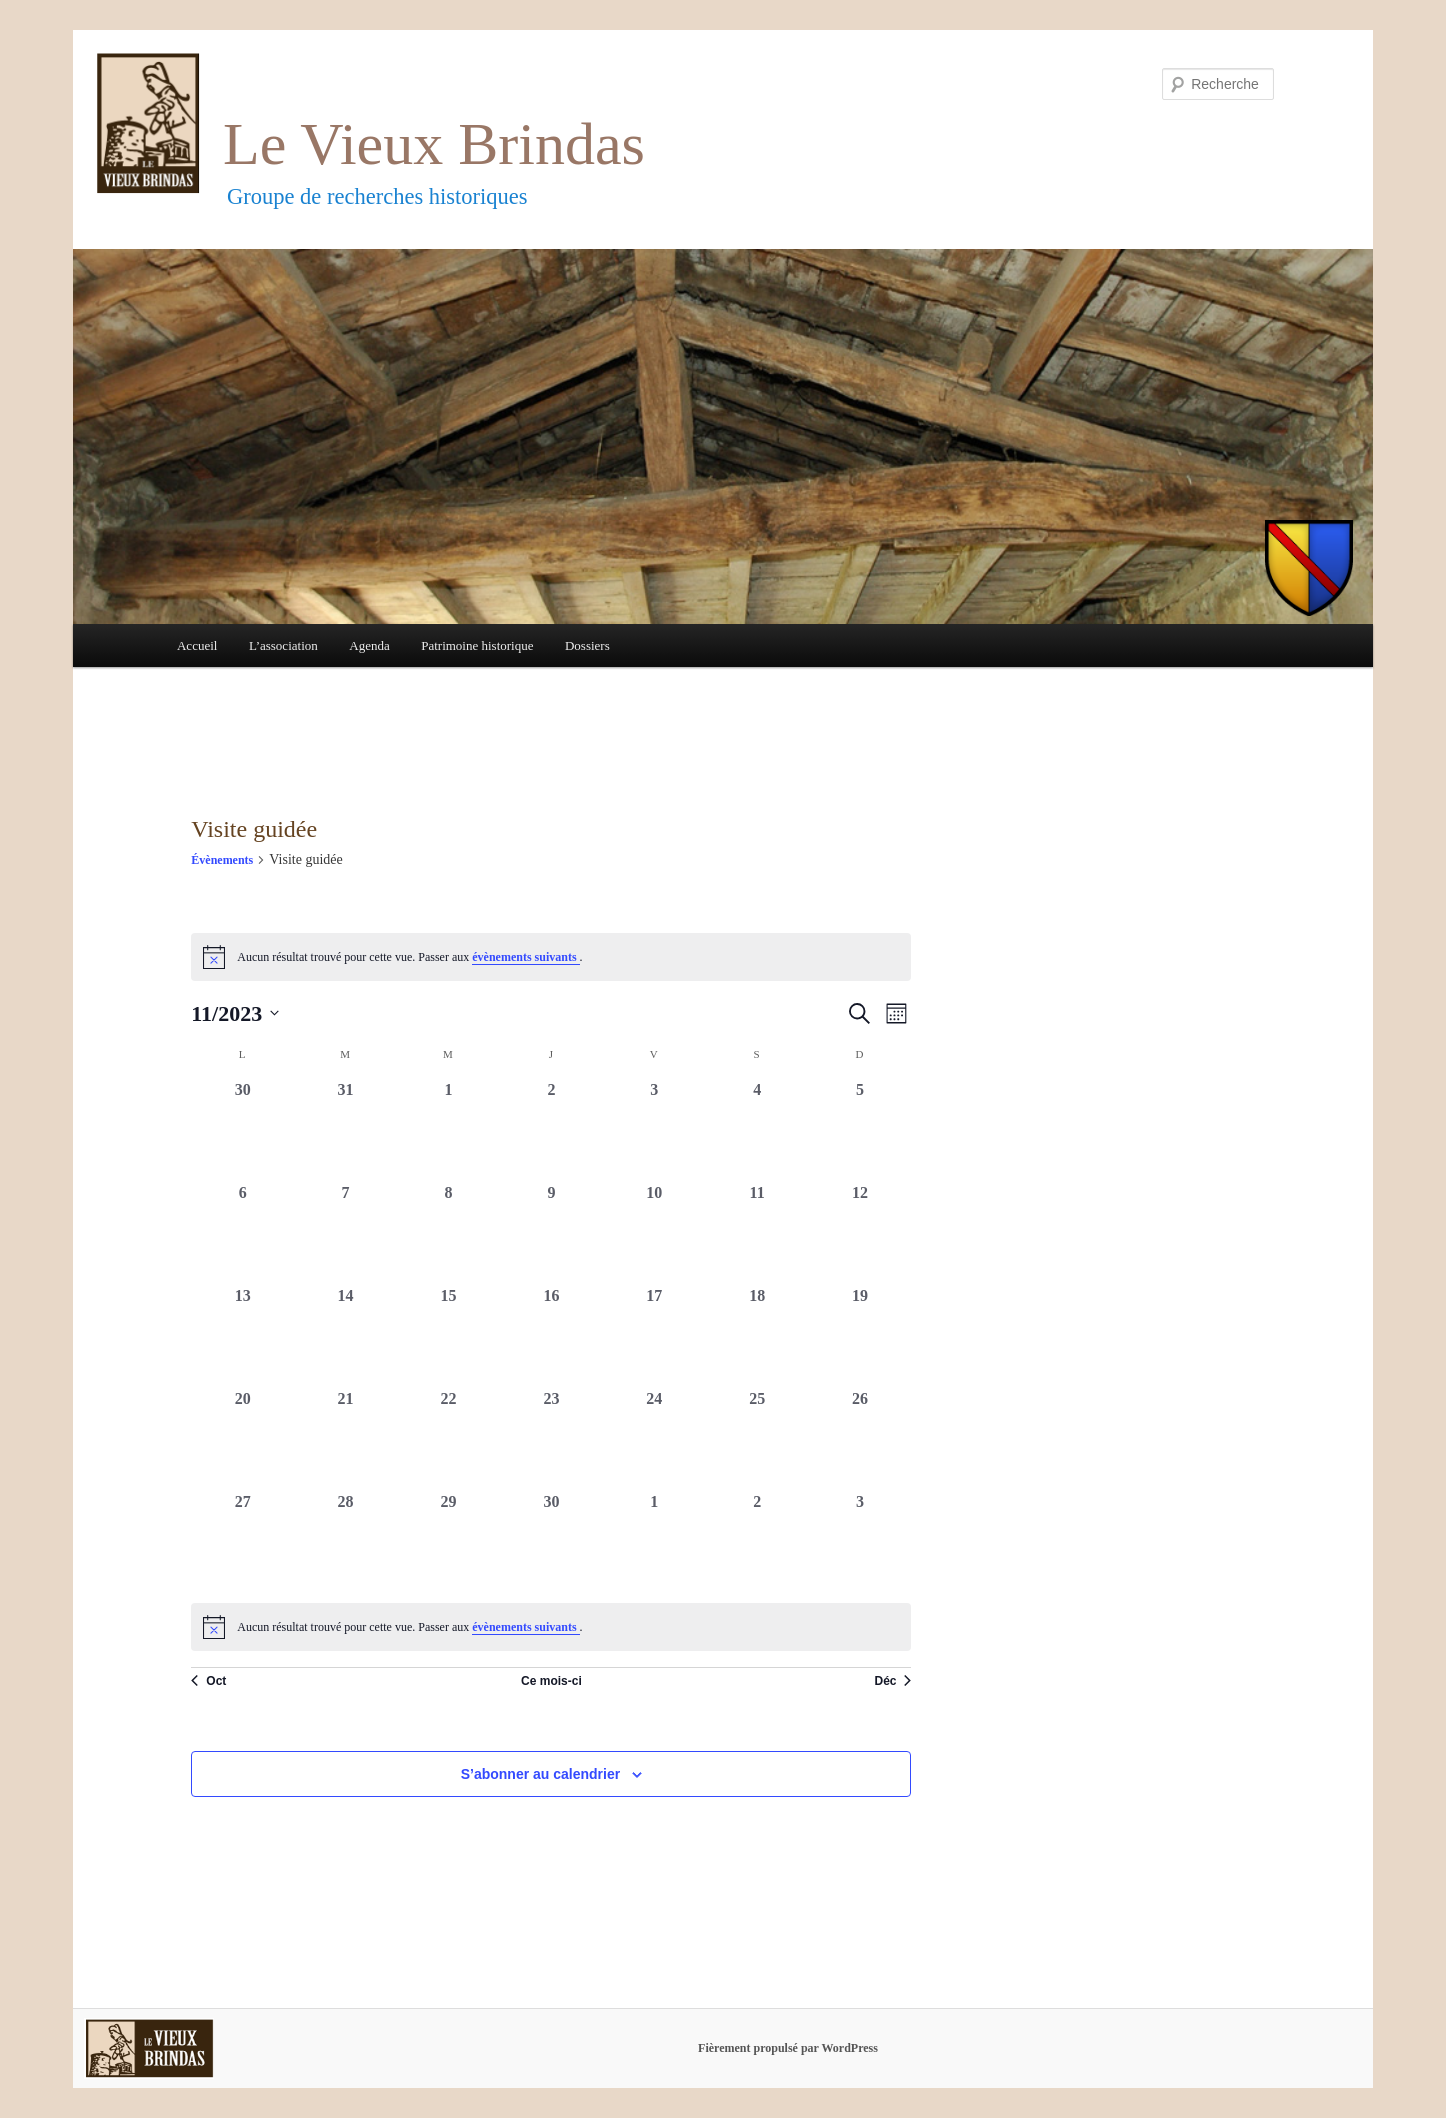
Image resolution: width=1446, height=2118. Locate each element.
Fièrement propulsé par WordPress (788, 2048)
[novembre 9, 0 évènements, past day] (551, 1232)
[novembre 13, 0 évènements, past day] (242, 1335)
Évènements (222, 860)
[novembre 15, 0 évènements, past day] (448, 1335)
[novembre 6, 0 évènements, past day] (242, 1232)
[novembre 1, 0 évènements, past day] (448, 1129)
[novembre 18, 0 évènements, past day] (757, 1335)
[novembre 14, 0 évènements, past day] (345, 1335)
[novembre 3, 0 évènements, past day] (654, 1129)
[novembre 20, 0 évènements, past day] (242, 1438)
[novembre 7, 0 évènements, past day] (345, 1232)
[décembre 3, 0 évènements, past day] (860, 1541)
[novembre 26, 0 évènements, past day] (860, 1438)
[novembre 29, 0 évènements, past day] (448, 1541)
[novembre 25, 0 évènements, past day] (757, 1438)
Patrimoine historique (477, 645)
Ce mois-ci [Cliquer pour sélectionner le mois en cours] (551, 1681)
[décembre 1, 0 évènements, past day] (654, 1541)
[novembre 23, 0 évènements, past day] (551, 1438)
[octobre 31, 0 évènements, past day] (345, 1129)
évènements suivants (525, 957)
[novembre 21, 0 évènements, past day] (345, 1438)
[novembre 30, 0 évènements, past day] (551, 1541)
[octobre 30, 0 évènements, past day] (242, 1129)
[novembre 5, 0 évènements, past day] (860, 1129)
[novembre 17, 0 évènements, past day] (654, 1335)
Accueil (197, 645)
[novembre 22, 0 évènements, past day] (448, 1438)
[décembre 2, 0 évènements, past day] (757, 1541)
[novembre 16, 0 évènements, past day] (551, 1335)
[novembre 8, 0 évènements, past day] (448, 1232)
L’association (283, 645)
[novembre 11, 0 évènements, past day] (757, 1232)
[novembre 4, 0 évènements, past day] (757, 1129)
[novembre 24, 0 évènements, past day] (654, 1438)
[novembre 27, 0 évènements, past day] (242, 1541)
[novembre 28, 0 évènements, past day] (345, 1541)
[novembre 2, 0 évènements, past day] (551, 1129)
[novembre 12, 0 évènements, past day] (860, 1232)
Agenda (369, 645)
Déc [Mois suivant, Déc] (892, 1681)
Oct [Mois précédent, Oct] (208, 1681)
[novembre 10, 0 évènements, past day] (654, 1232)
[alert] (551, 1627)
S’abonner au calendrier (541, 1774)
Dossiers (587, 645)
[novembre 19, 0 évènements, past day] (860, 1335)
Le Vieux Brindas (434, 144)
